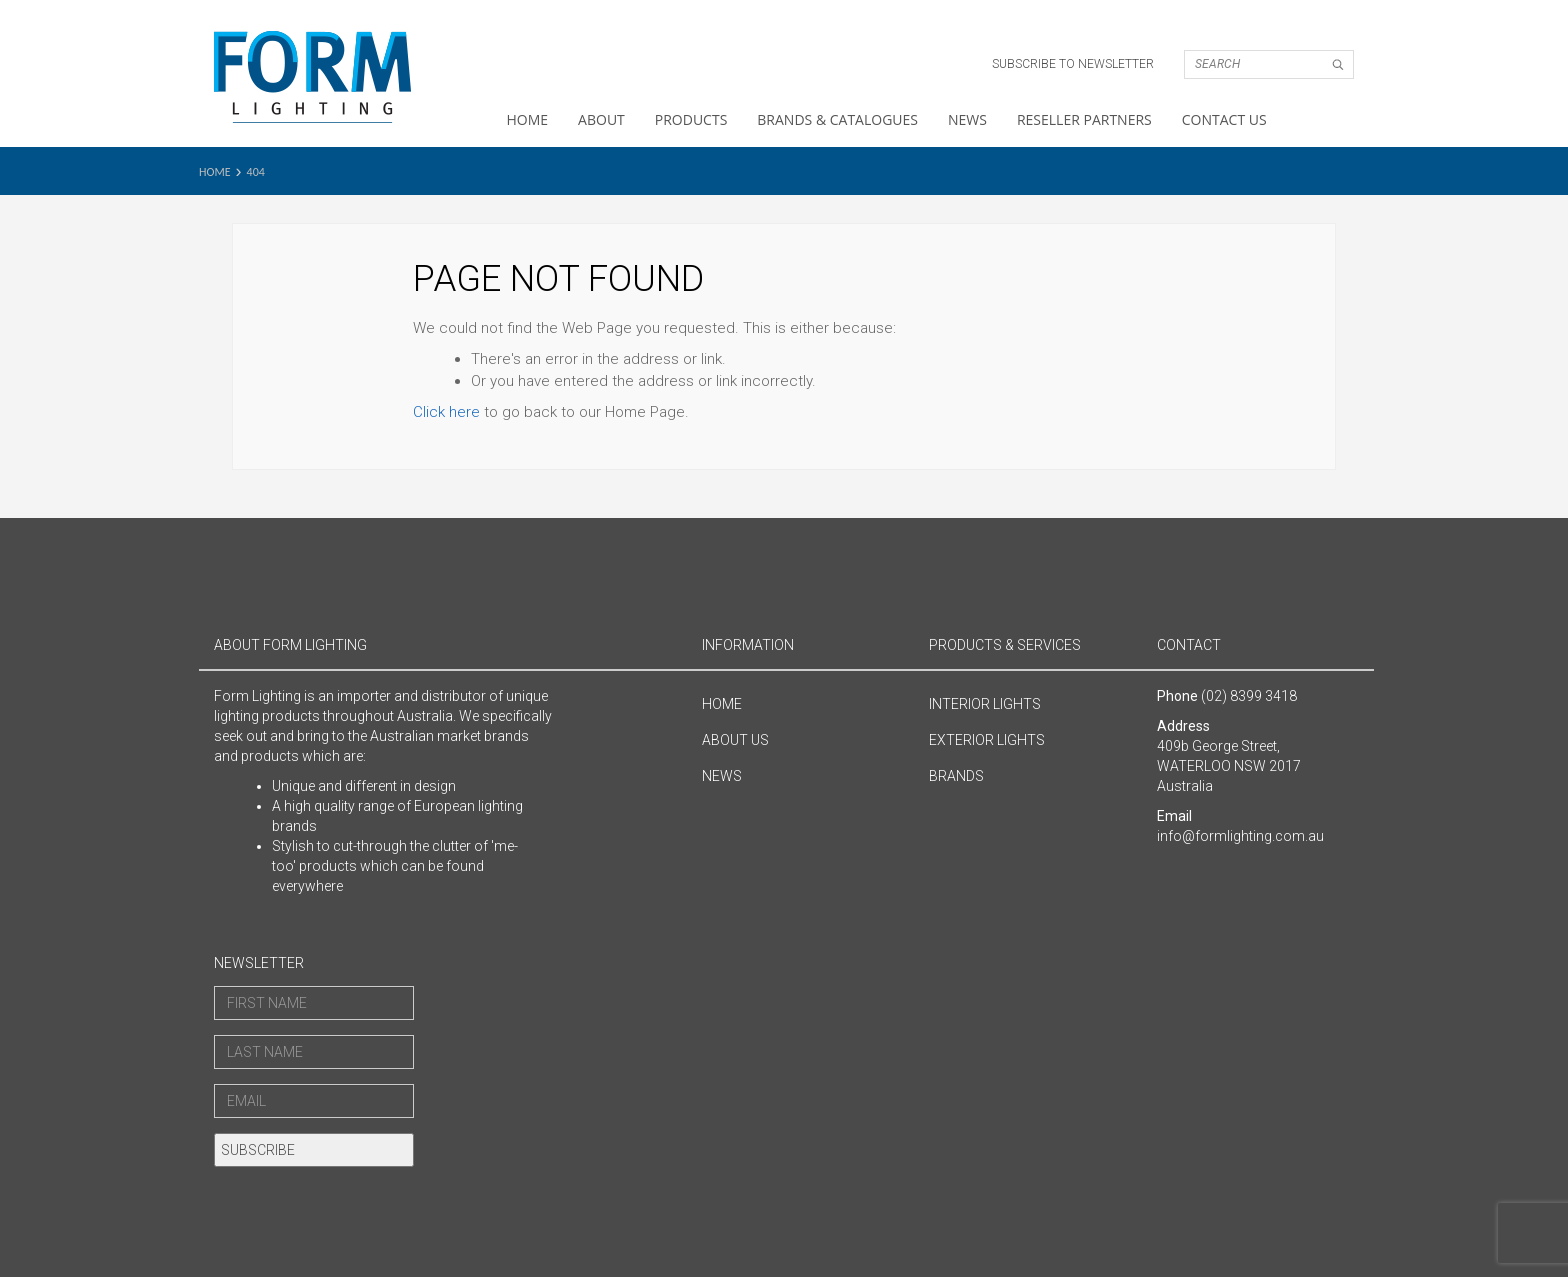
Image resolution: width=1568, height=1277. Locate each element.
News (967, 119)
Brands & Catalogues (837, 119)
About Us (735, 740)
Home (528, 119)
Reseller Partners (1084, 119)
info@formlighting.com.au (1240, 836)
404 (256, 172)
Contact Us (1224, 119)
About (601, 119)
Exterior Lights (987, 740)
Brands (956, 776)
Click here (446, 412)
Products (691, 119)
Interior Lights (985, 704)
